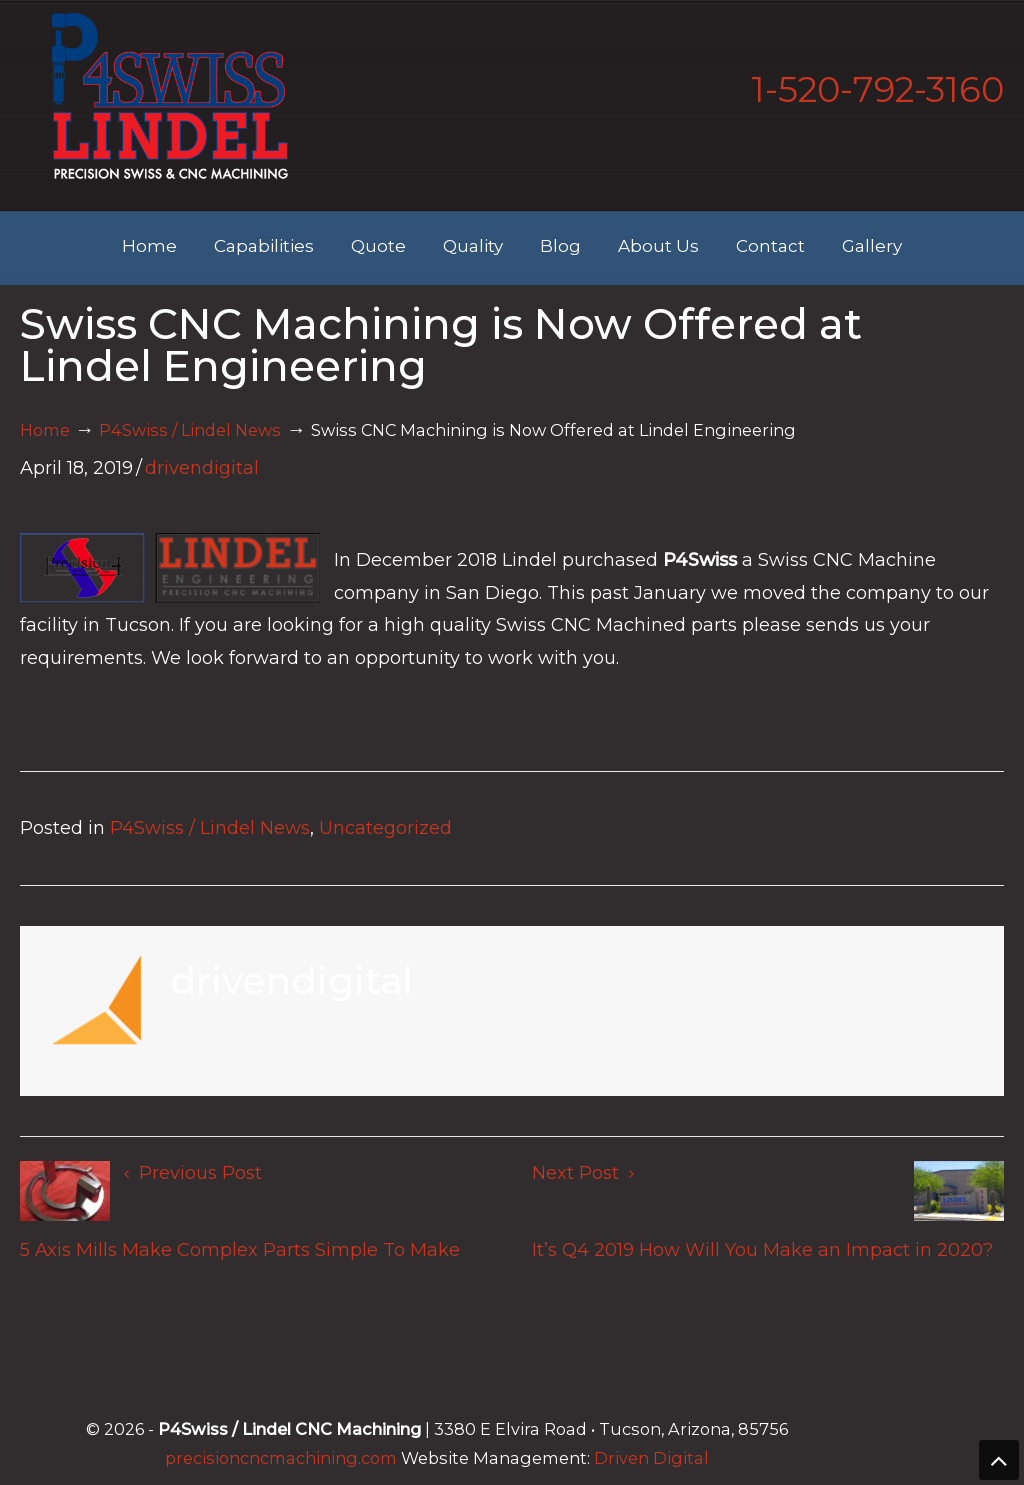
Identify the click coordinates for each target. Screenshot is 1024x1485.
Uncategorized (385, 828)
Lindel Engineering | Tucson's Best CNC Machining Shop (170, 96)
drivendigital (202, 468)
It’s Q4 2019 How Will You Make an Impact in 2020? (762, 1250)
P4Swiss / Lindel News (190, 430)
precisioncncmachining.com (281, 1458)
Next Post (583, 1173)
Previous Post (193, 1173)
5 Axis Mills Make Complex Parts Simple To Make (240, 1250)
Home (45, 430)
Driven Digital (651, 1458)
